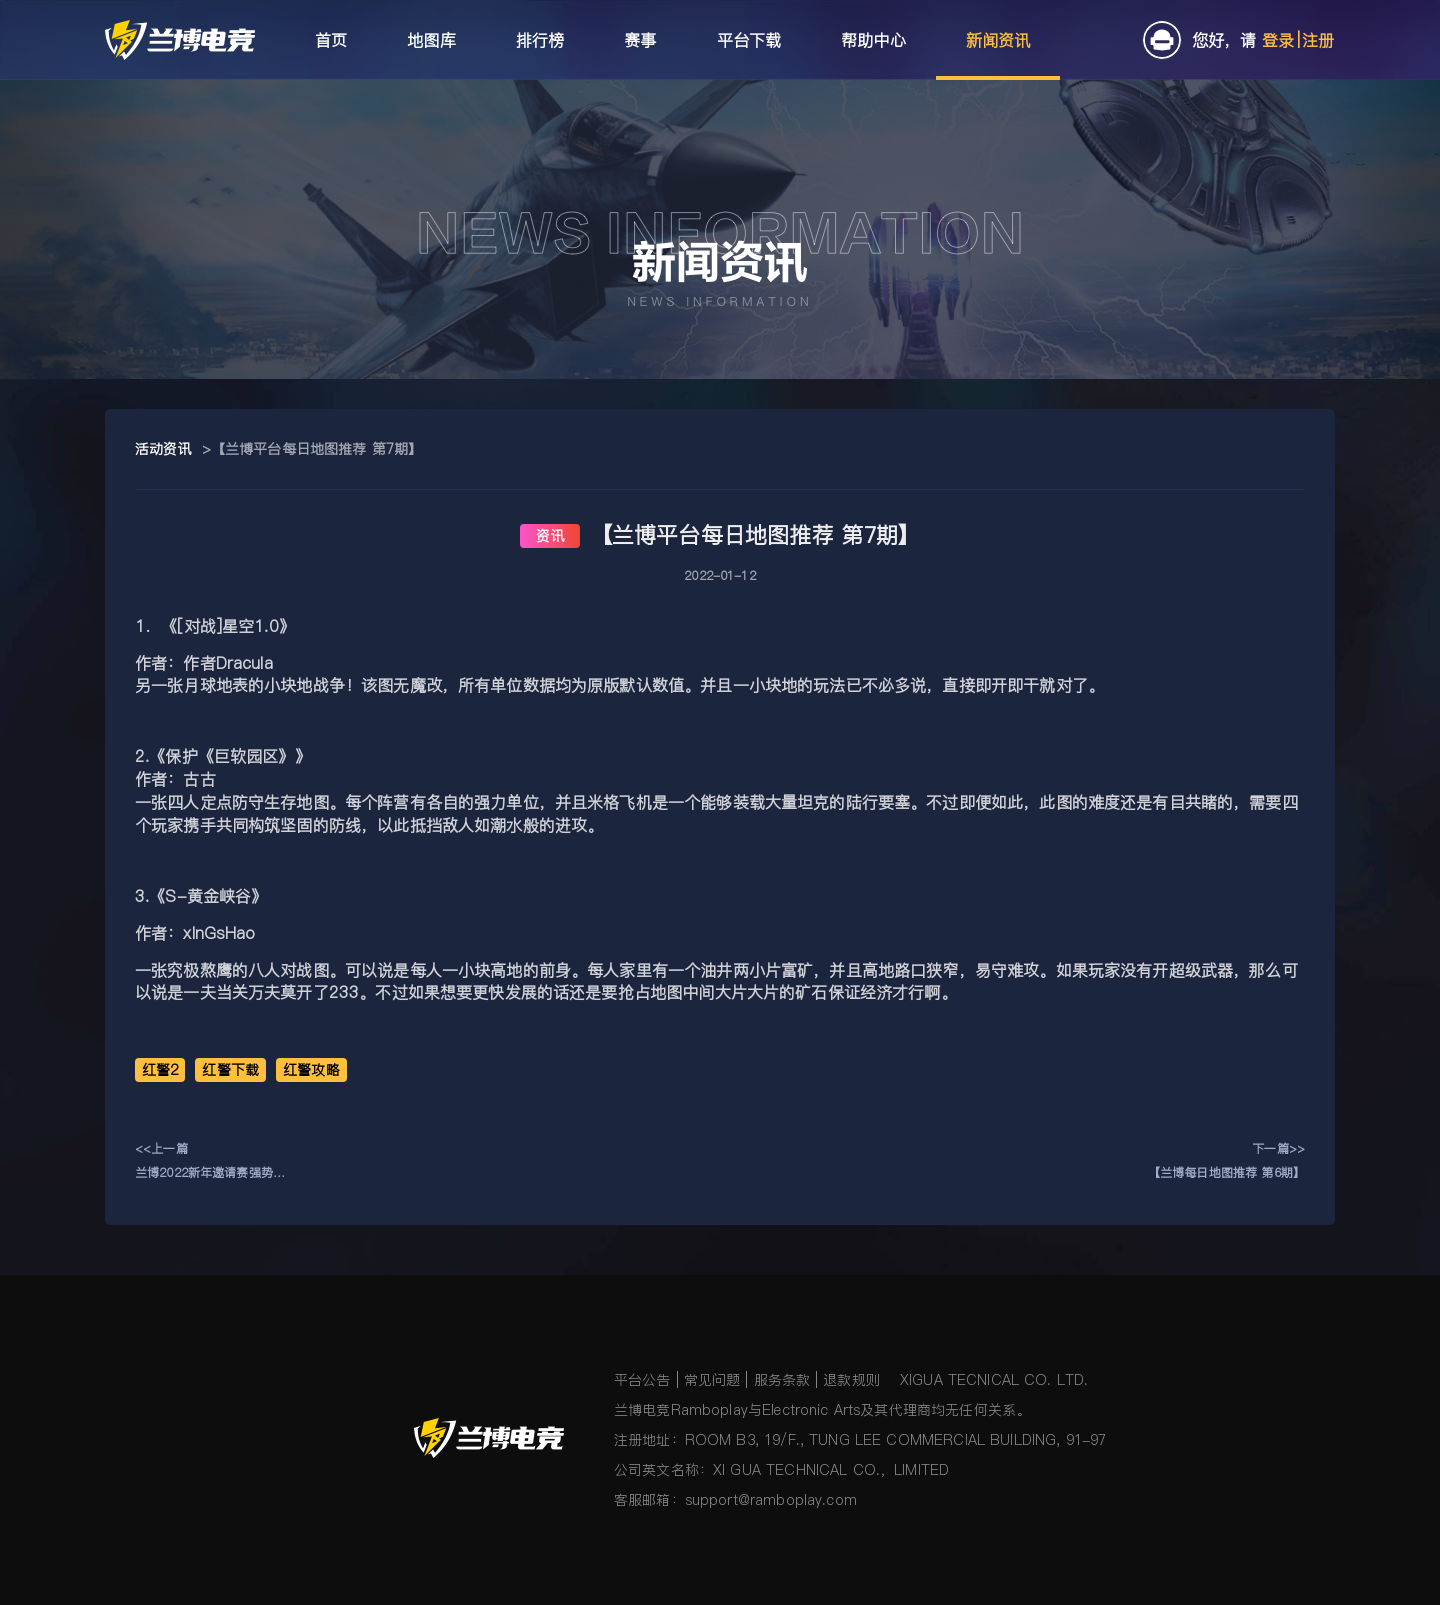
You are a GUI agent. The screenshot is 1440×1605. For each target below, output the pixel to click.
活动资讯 (163, 449)
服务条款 (782, 1380)
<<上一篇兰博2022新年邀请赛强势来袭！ (210, 1162)
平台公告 (642, 1380)
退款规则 (851, 1380)
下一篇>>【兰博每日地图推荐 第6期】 (1226, 1160)
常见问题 (712, 1380)
